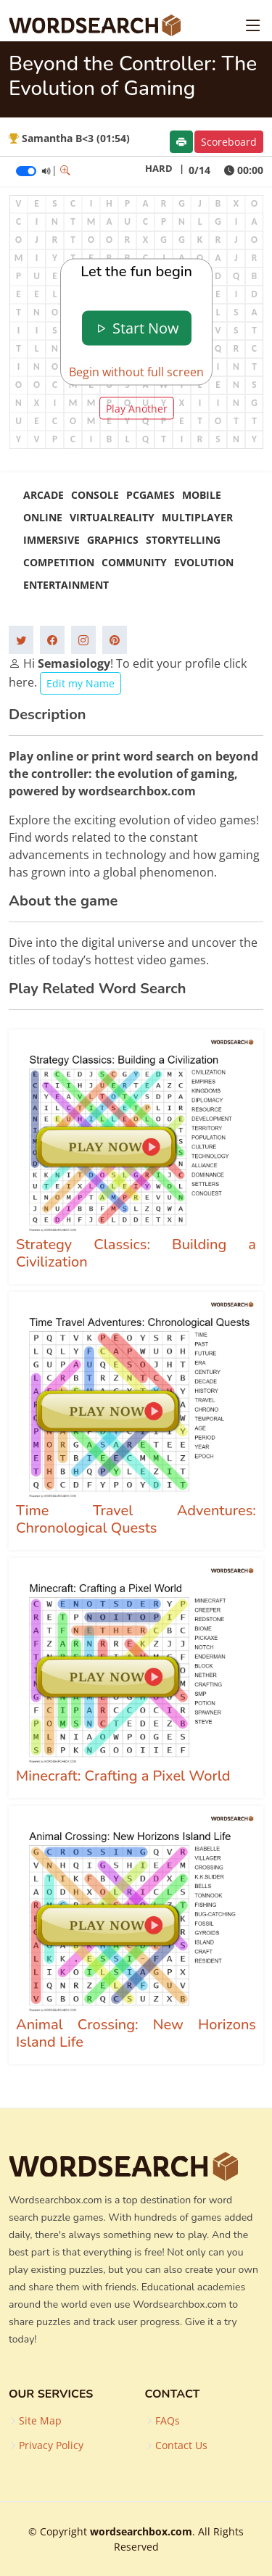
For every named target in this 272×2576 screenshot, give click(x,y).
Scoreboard (229, 142)
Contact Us (181, 2445)
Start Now (136, 328)
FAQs (167, 2421)
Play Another (137, 408)
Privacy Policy (51, 2445)
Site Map (40, 2421)
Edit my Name (80, 683)
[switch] (26, 171)
